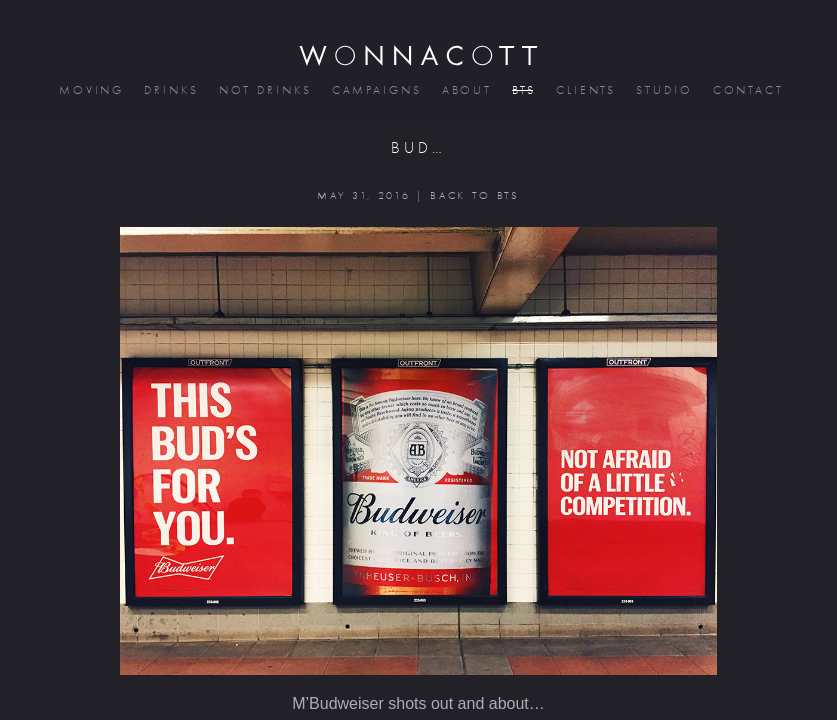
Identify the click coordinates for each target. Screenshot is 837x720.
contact (747, 90)
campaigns (375, 90)
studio (662, 90)
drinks (169, 90)
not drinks (264, 90)
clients (584, 90)
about (466, 90)
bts (522, 90)
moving (90, 90)
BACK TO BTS (474, 195)
